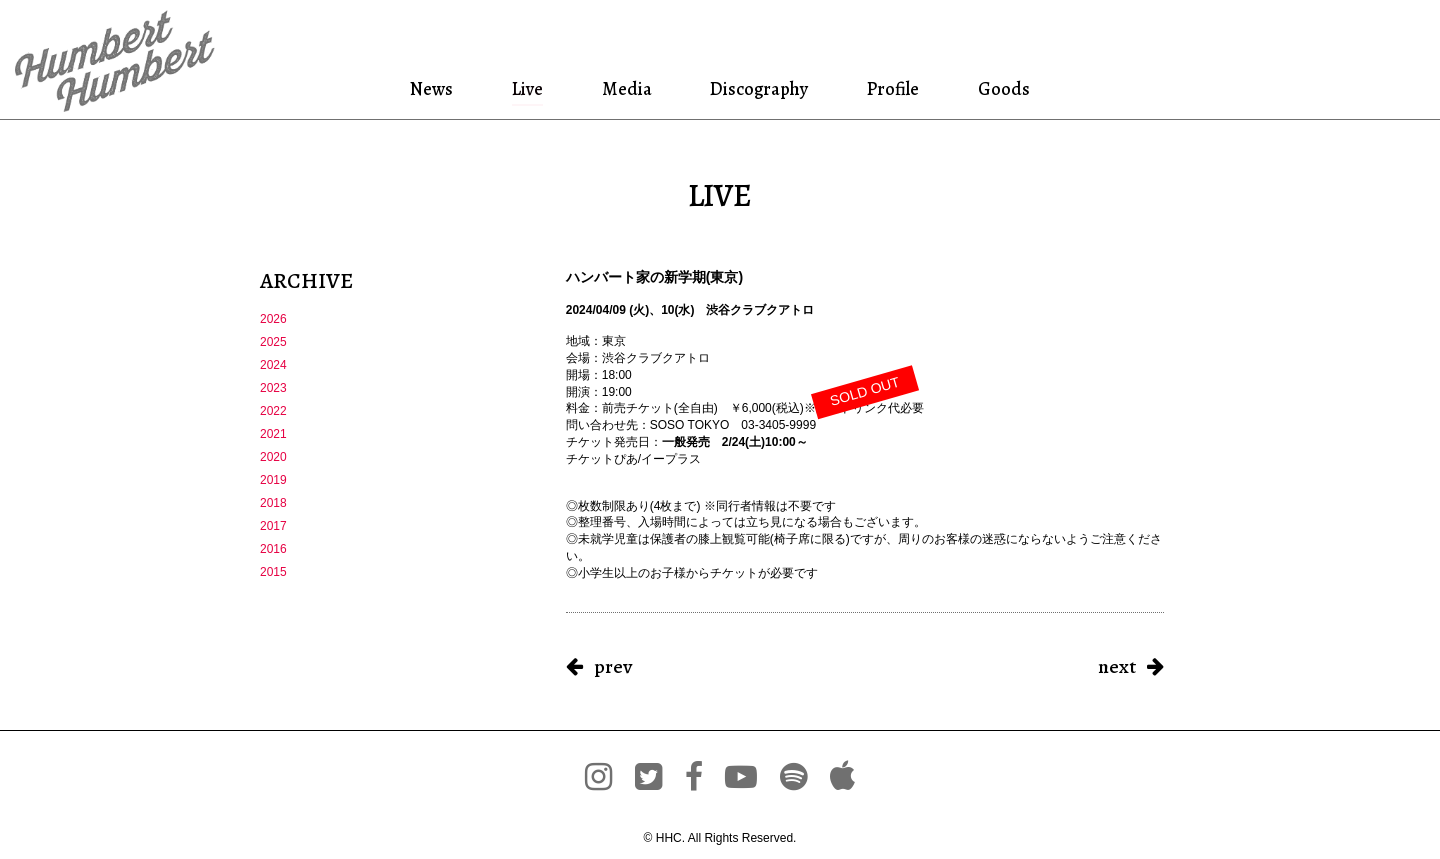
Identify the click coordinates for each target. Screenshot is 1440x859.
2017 (273, 526)
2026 (273, 319)
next (1117, 666)
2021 (273, 434)
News (435, 88)
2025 (273, 342)
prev (613, 666)
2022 (273, 411)
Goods (1001, 88)
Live (528, 88)
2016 (273, 549)
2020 (273, 457)
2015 (273, 572)
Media (624, 88)
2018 (273, 503)
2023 (273, 388)
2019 (273, 480)
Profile (893, 88)
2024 (273, 365)
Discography (757, 88)
